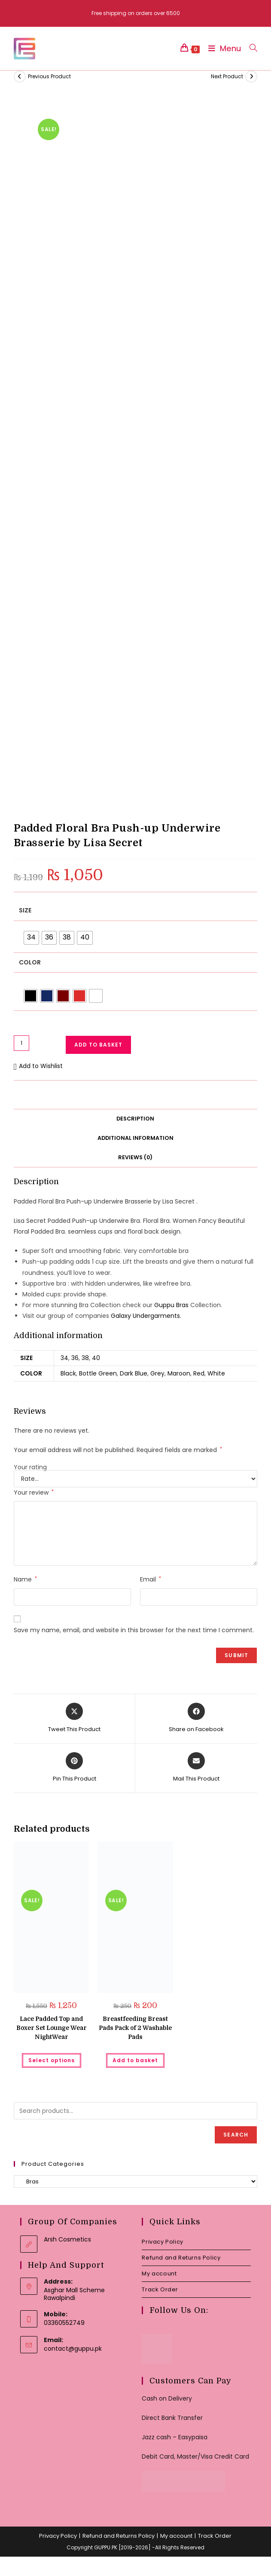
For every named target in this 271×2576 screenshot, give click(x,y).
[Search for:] (250, 48)
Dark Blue (133, 1373)
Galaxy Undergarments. (146, 1315)
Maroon (178, 1373)
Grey (157, 1373)
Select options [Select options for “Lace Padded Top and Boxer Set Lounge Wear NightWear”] (51, 2060)
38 (85, 1358)
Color (30, 962)
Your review (34, 1492)
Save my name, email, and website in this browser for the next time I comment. (134, 1630)
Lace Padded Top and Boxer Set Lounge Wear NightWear (51, 2027)
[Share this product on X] (74, 1718)
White (216, 1373)
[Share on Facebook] (196, 1718)
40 (96, 1358)
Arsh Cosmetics (67, 2239)
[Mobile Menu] (222, 48)
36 (75, 1358)
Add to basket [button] (135, 2060)
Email (150, 1579)
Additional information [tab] (135, 1138)
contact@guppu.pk (73, 2348)
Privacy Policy (162, 2242)
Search (235, 2134)
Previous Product (49, 76)
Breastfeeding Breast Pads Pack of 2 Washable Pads (135, 2027)
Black (68, 1373)
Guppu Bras (171, 1305)
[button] (38, 1066)
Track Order (160, 2289)
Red (198, 1373)
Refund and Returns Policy (181, 2258)
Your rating (30, 1467)
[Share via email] (196, 1767)
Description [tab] (135, 1118)
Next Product (227, 76)
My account (159, 2273)
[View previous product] (20, 77)
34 (64, 1358)
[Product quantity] (21, 1043)
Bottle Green (98, 1373)
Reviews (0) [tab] (135, 1157)
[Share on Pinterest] (74, 1767)
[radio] (31, 937)
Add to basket (98, 1044)
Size (25, 910)
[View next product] (251, 77)
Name (25, 1579)
